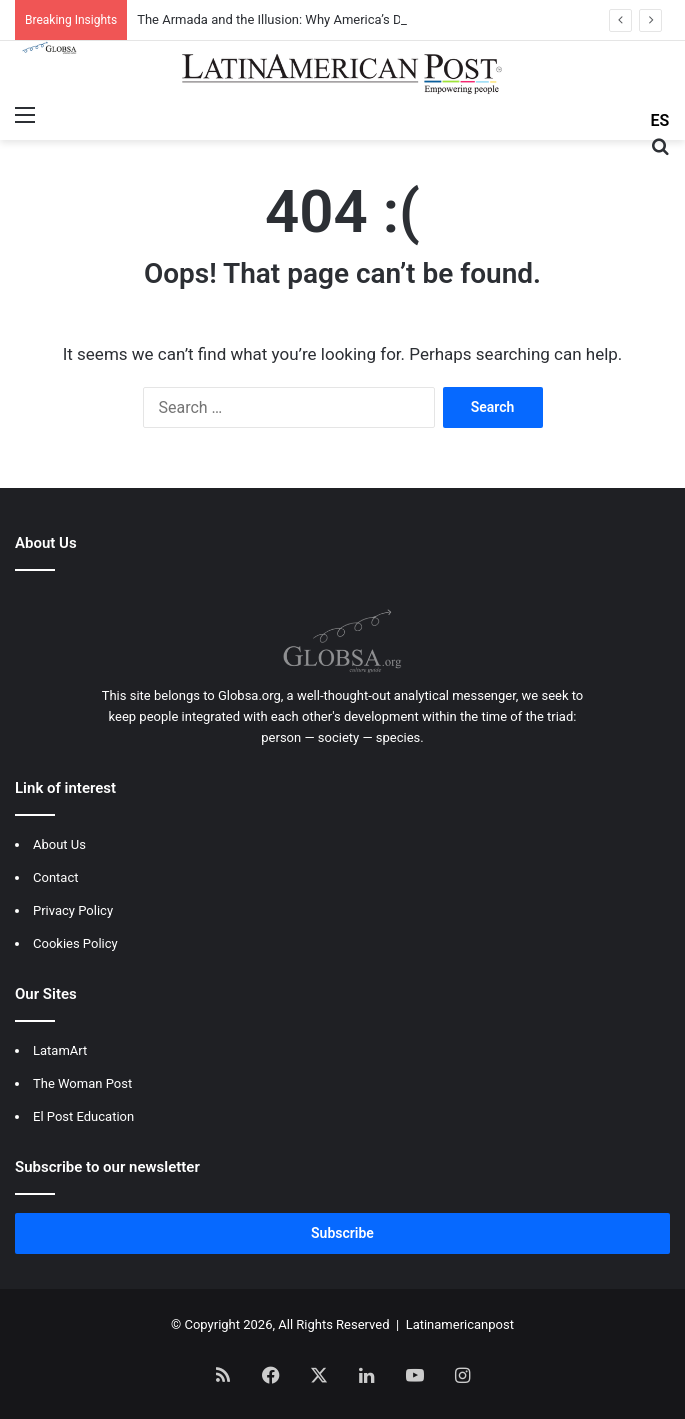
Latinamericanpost (460, 1324)
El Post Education (83, 1116)
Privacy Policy (73, 910)
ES (660, 120)
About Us (59, 844)
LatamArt (60, 1050)
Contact (55, 877)
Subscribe (342, 1233)
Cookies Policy (75, 943)
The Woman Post (82, 1083)
